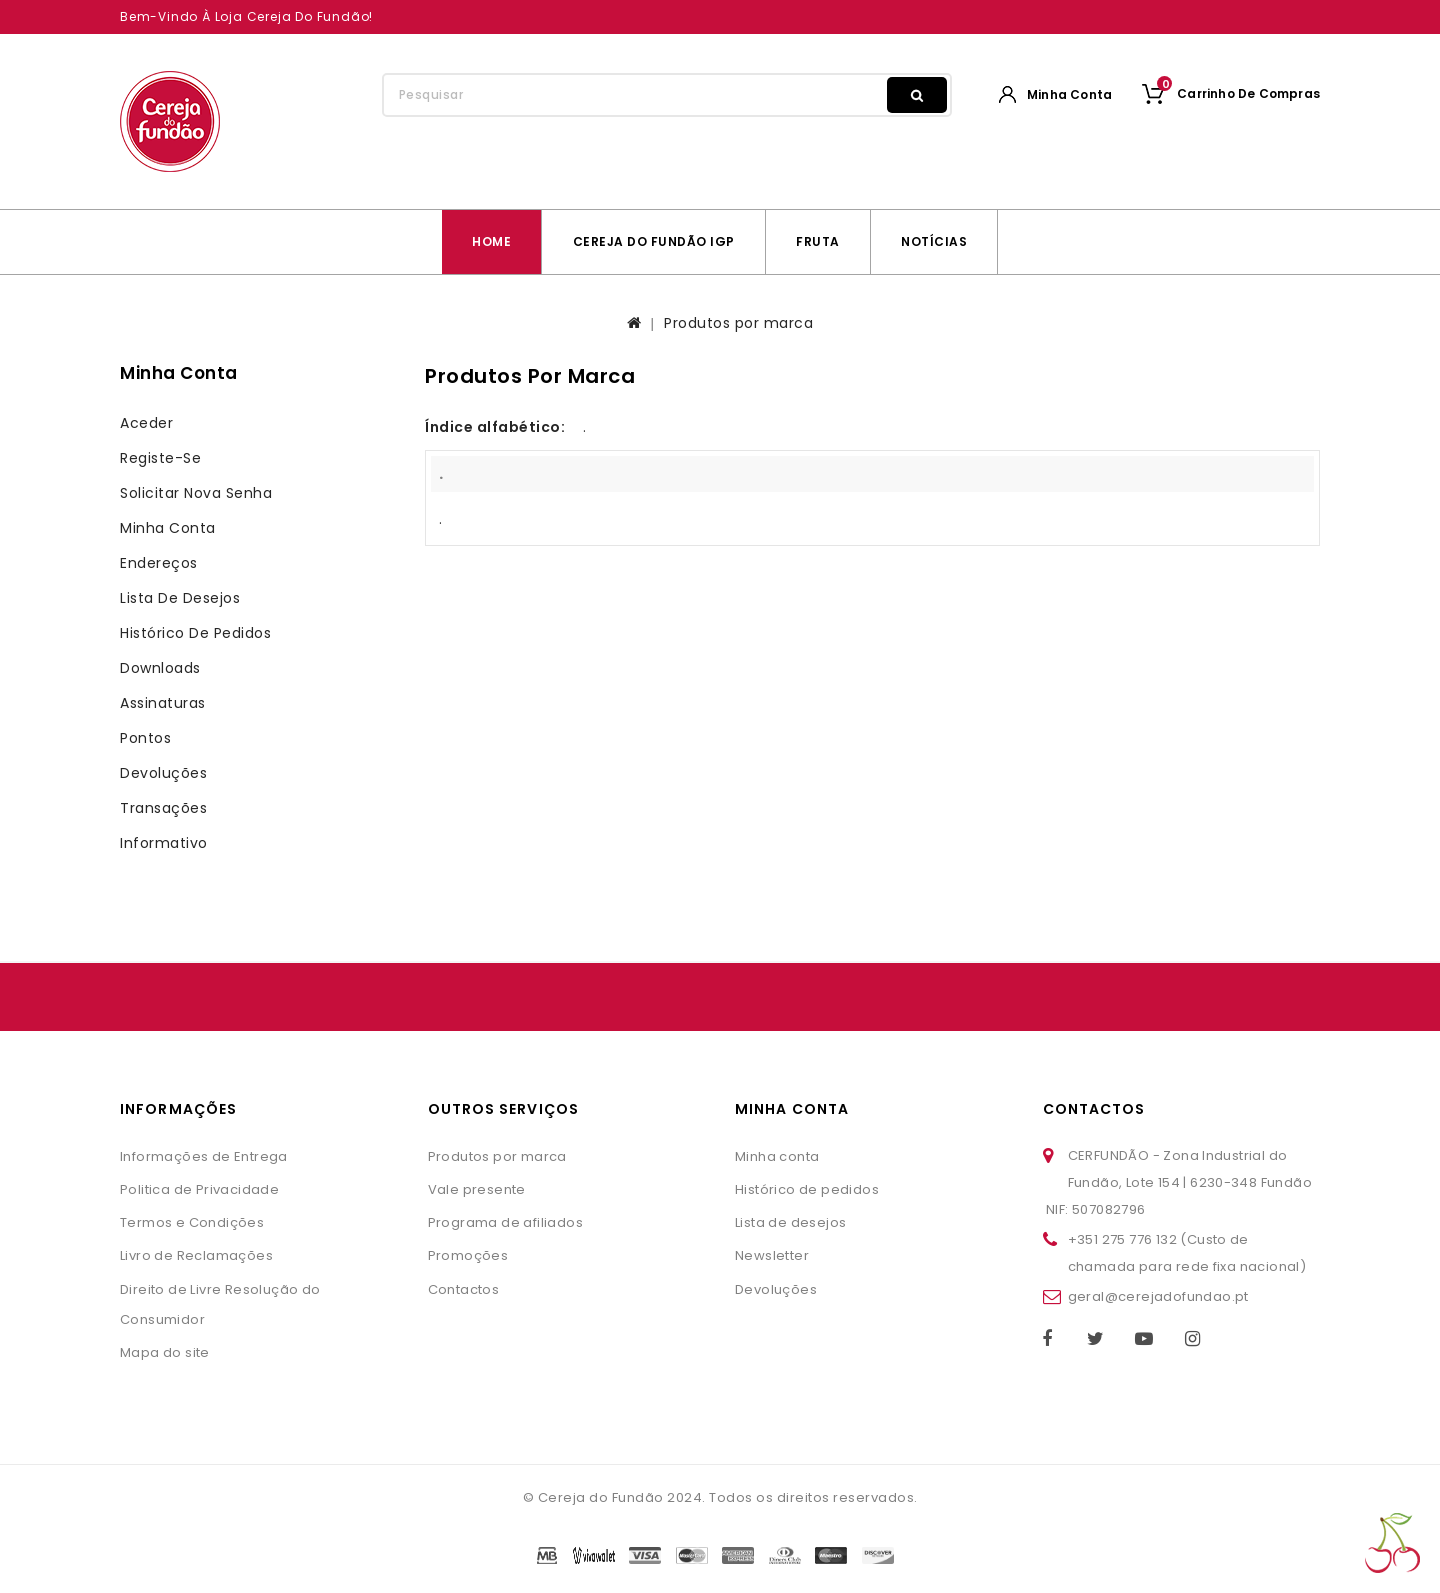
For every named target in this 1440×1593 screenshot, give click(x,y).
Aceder (146, 423)
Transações (163, 808)
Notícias (934, 241)
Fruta (818, 241)
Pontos (145, 738)
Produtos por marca (738, 323)
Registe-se (160, 458)
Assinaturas (163, 703)
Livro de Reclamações (196, 1255)
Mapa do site (165, 1352)
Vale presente (477, 1189)
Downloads (160, 668)
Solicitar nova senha (196, 493)
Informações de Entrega (204, 1156)
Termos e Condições (192, 1222)
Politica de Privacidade (199, 1189)
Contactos (464, 1289)
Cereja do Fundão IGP (654, 241)
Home (491, 241)
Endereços (159, 563)
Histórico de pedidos (195, 633)
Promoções (468, 1255)
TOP (1392, 1543)
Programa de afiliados (505, 1222)
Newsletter (772, 1255)
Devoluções (163, 773)
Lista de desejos (180, 598)
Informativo (164, 843)
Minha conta (168, 528)
